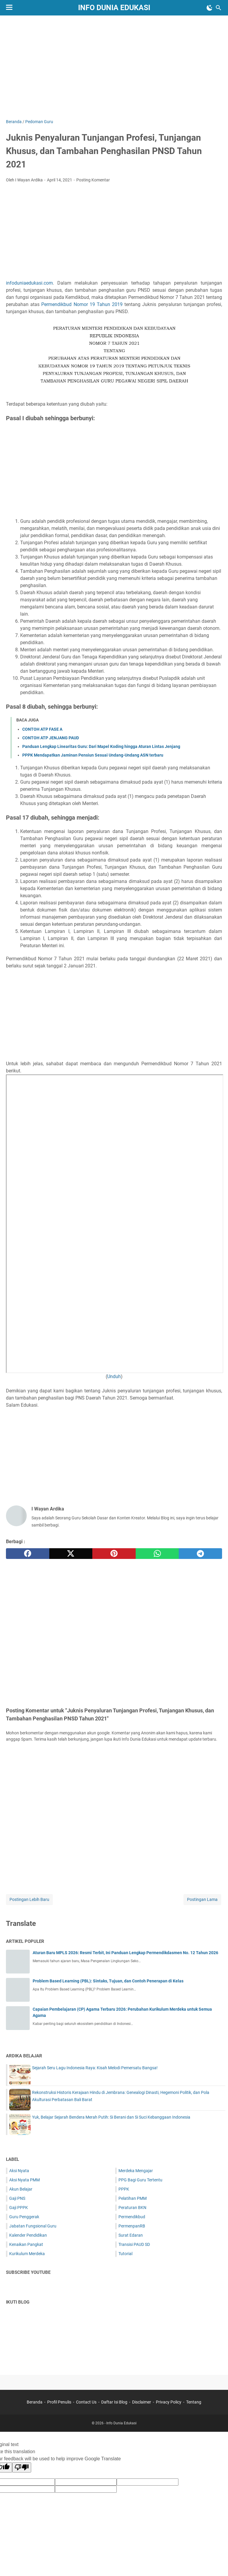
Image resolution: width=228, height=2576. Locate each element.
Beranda (34, 2402)
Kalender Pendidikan (28, 2235)
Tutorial (125, 2253)
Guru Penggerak (24, 2216)
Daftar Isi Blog (114, 2402)
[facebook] (27, 1553)
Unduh (114, 1376)
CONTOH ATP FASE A (42, 729)
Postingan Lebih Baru (29, 1899)
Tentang (193, 2402)
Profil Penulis (59, 2402)
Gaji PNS (17, 2198)
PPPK (123, 2189)
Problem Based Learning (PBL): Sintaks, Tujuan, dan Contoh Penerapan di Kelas (108, 1981)
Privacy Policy (168, 2402)
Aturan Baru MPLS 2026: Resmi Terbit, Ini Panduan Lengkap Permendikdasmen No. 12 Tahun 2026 (125, 1952)
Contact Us (86, 2402)
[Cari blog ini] (218, 7)
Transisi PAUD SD (134, 2244)
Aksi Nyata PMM (24, 2179)
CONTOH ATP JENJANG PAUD (50, 737)
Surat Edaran (130, 2235)
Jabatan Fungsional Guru (32, 2226)
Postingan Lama (202, 1899)
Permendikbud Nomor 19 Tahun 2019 (82, 304)
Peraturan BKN (132, 2207)
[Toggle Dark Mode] (209, 7)
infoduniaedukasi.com (29, 283)
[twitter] (71, 1553)
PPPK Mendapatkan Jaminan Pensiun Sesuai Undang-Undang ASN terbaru (92, 755)
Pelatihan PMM (132, 2198)
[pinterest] (114, 1553)
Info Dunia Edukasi (114, 7)
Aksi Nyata (19, 2170)
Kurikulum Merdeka (27, 2253)
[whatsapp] (157, 1553)
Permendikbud (131, 2216)
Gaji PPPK (18, 2207)
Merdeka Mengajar (135, 2170)
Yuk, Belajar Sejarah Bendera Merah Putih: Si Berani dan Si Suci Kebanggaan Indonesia (111, 2117)
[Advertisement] (117, 66)
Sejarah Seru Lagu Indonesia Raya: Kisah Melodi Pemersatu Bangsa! (95, 2067)
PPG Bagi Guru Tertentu (140, 2179)
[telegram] (200, 1553)
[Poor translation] (21, 2467)
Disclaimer (141, 2402)
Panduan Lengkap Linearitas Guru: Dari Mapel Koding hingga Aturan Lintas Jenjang (101, 746)
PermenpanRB (131, 2226)
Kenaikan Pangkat (26, 2244)
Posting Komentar (93, 180)
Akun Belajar (20, 2189)
